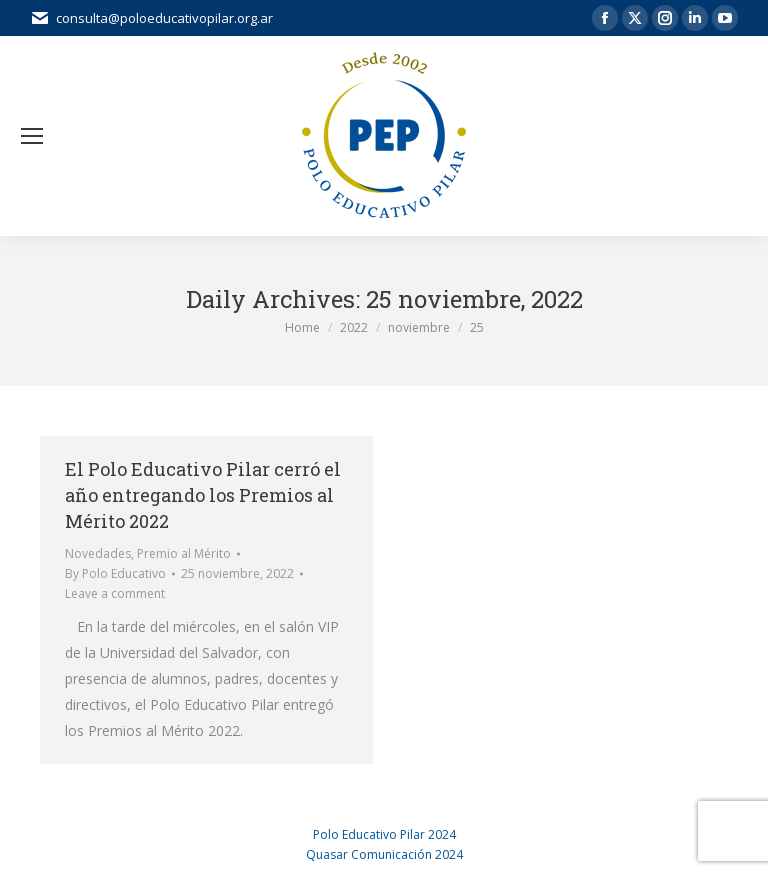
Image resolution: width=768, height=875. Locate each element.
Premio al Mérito (184, 553)
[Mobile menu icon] (32, 136)
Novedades (98, 553)
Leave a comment (115, 593)
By (115, 573)
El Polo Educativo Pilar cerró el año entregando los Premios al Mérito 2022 (203, 495)
